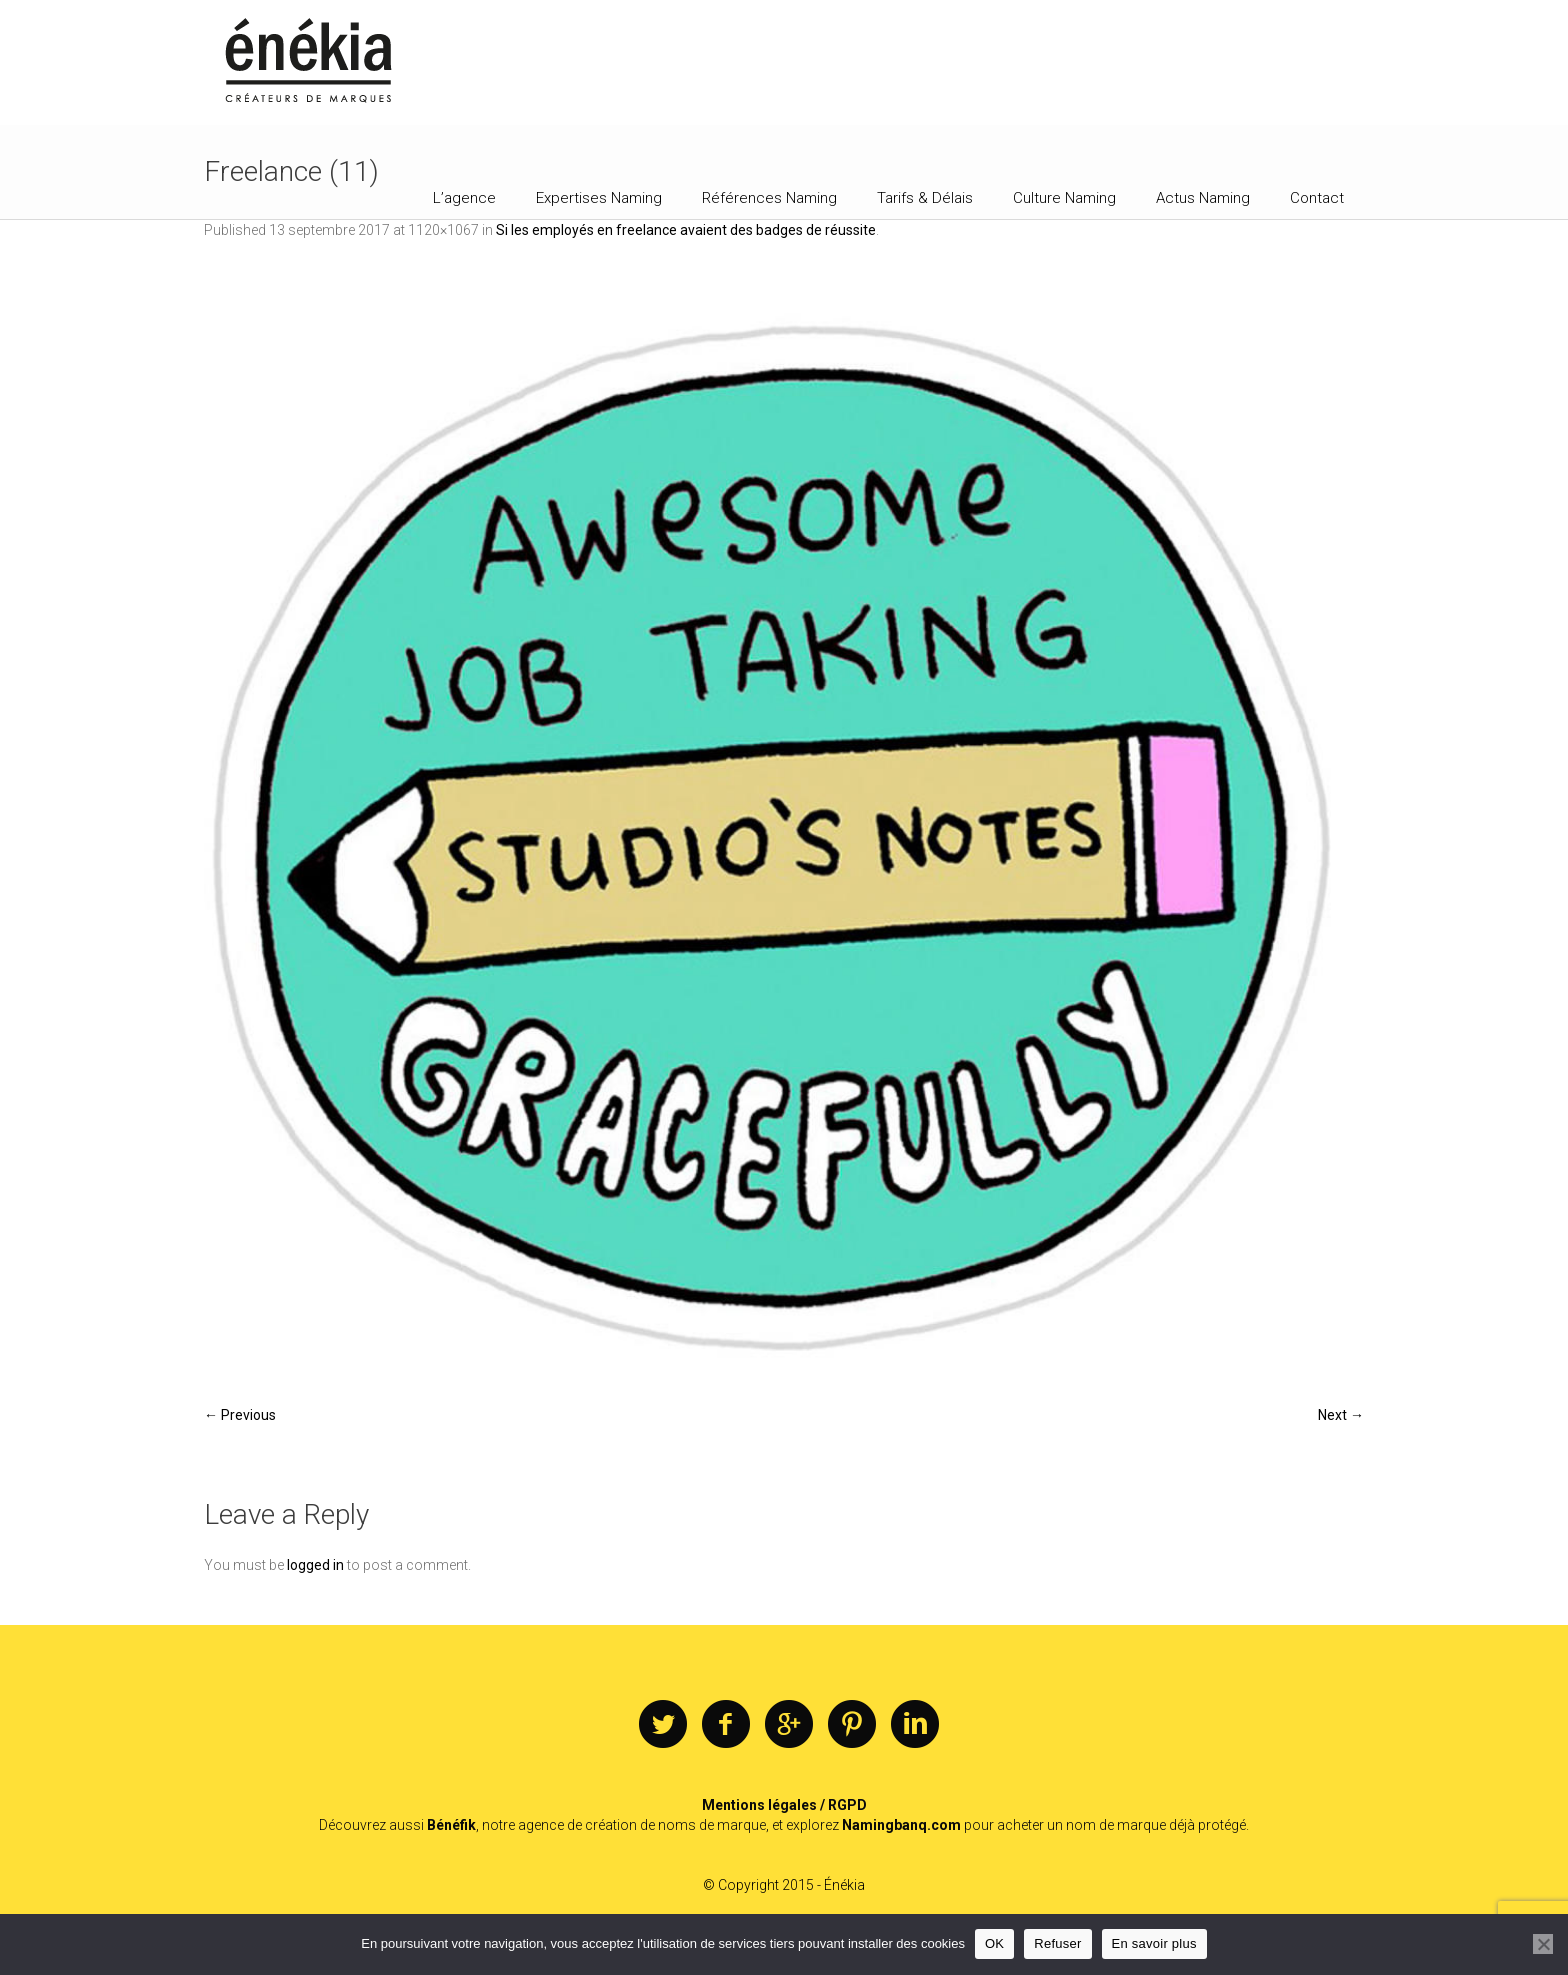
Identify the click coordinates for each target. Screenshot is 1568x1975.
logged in (315, 1565)
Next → (1341, 1415)
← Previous (240, 1415)
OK (994, 1943)
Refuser (1057, 1943)
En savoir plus (1154, 1943)
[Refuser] (1543, 1944)
